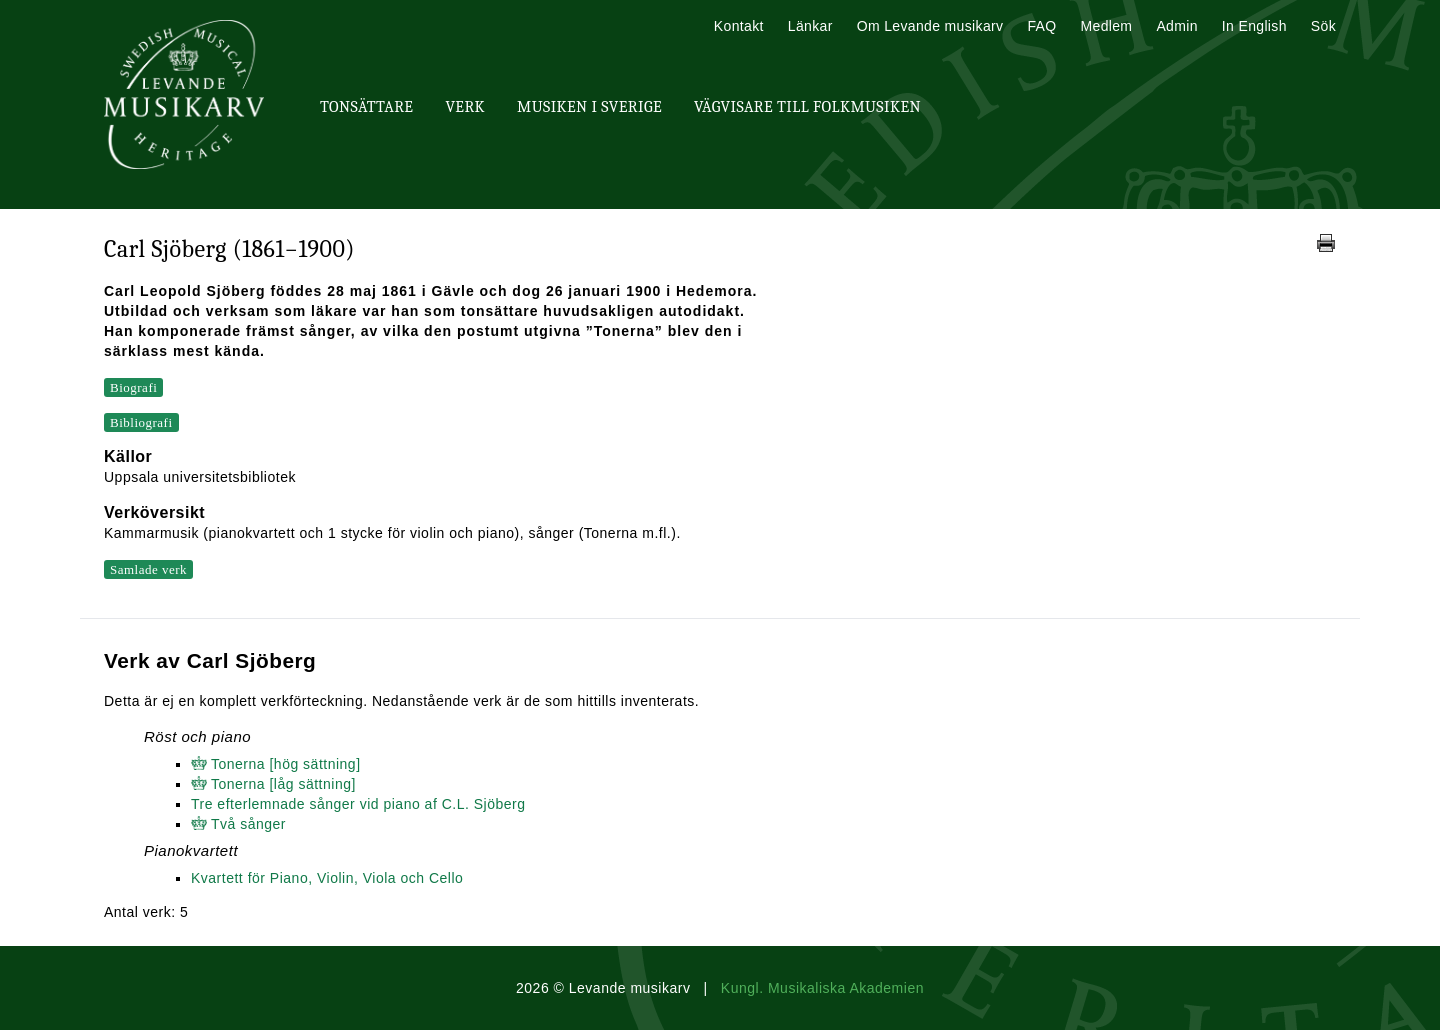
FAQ (1041, 26)
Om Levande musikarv (930, 26)
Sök (1323, 26)
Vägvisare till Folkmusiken (807, 107)
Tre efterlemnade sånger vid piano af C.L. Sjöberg (358, 804)
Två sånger (248, 824)
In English (1254, 26)
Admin (1176, 26)
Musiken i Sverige (589, 107)
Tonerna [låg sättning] (283, 784)
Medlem (1106, 26)
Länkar (810, 26)
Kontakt (739, 26)
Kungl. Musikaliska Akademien (822, 988)
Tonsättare (366, 107)
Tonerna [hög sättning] (286, 764)
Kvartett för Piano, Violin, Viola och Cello (327, 878)
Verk (465, 107)
